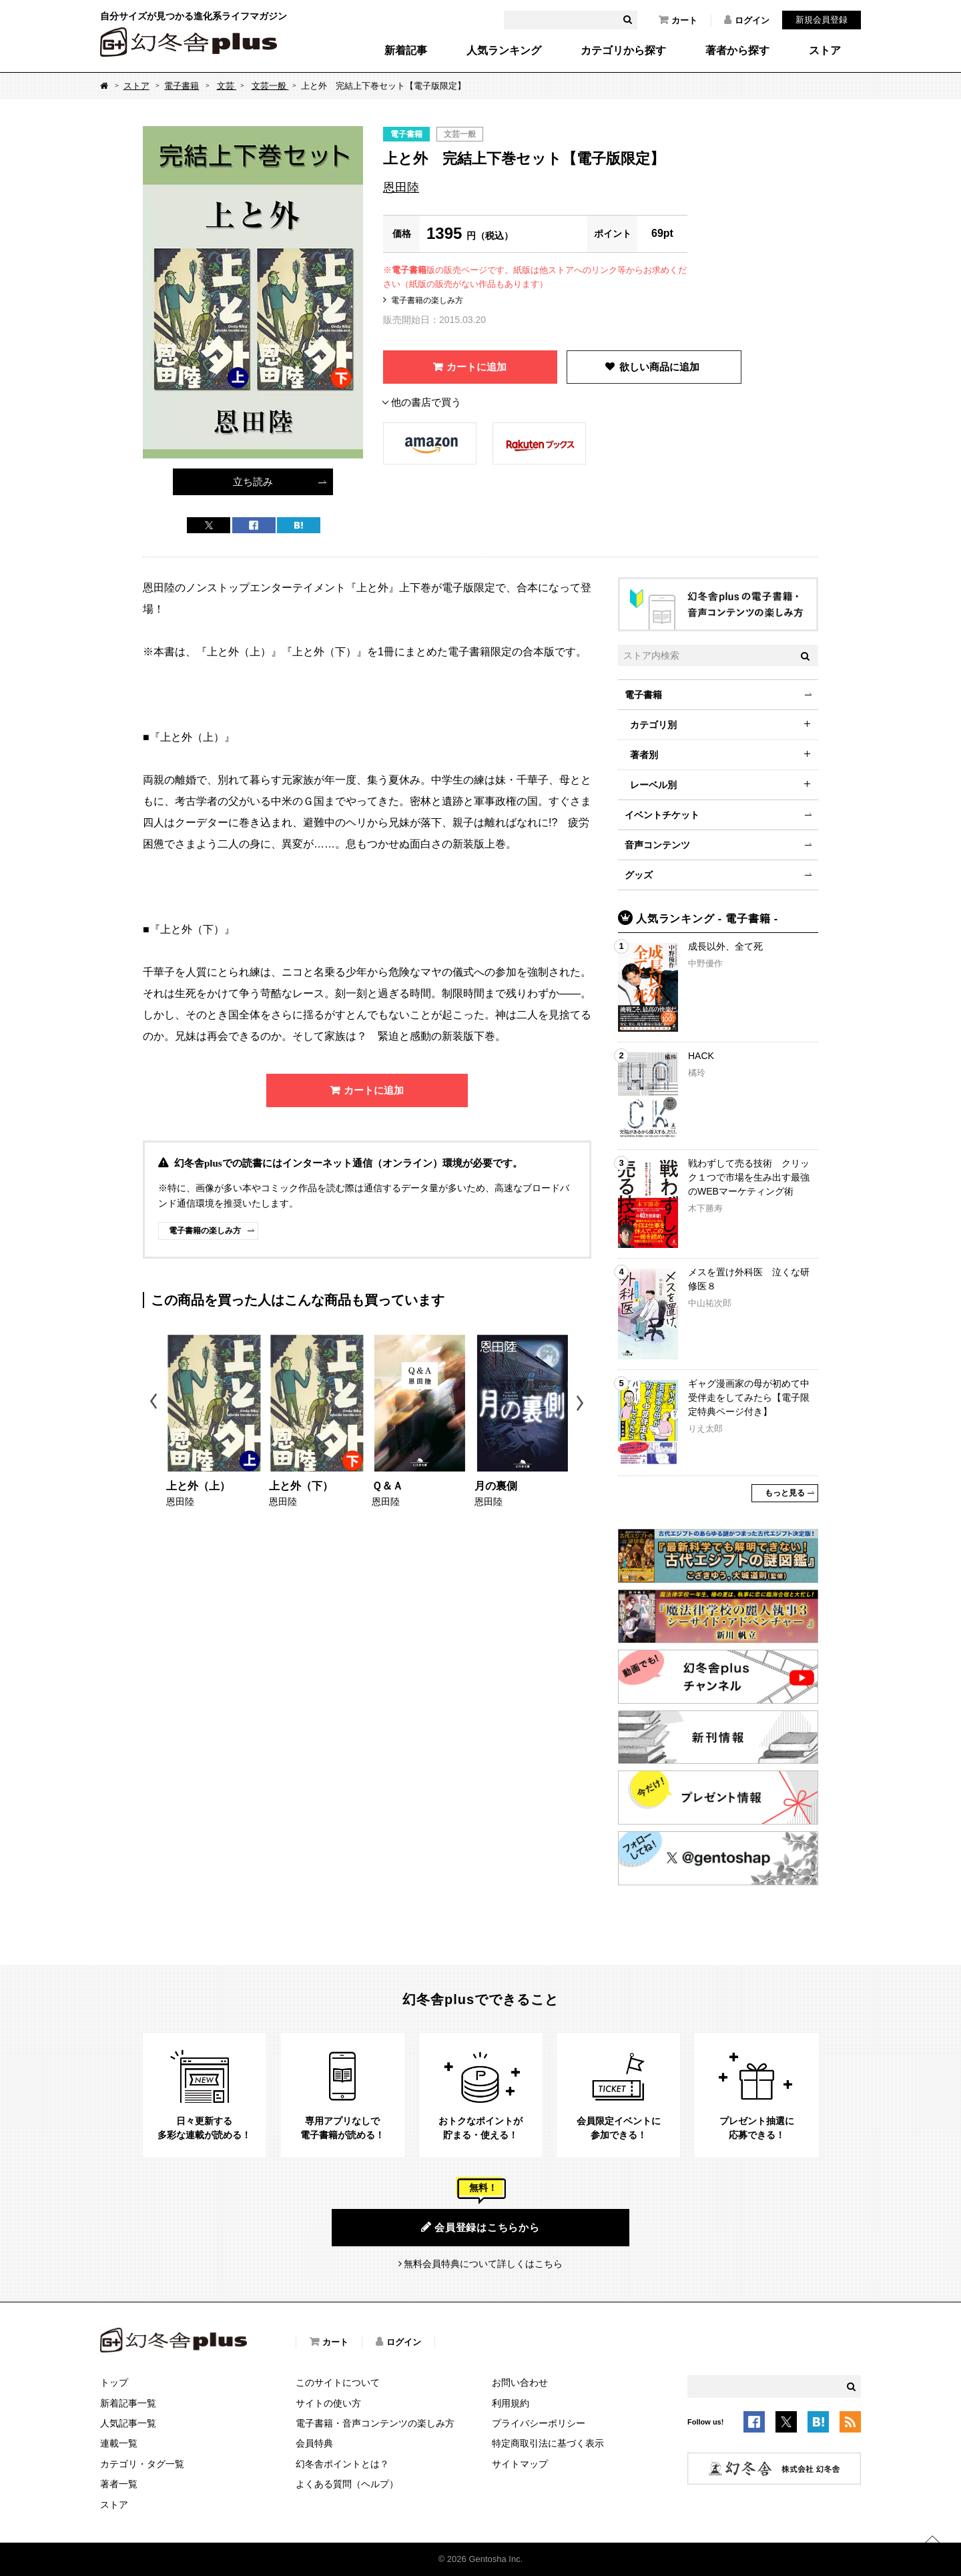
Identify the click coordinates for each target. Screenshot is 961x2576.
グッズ (639, 875)
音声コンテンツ (657, 845)
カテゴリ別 (653, 724)
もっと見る (785, 1493)
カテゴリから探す (623, 50)
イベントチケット (662, 815)
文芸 (227, 86)
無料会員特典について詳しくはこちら (483, 2263)
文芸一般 (270, 86)
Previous (154, 1403)
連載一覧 (118, 2443)
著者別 (644, 754)
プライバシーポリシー (538, 2423)
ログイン (746, 20)
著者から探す (737, 50)
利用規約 (510, 2403)
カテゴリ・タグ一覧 (142, 2464)
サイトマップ (520, 2464)
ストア (825, 50)
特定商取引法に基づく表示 (548, 2443)
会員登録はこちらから (480, 2227)
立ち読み (253, 481)
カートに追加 (476, 367)
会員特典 (314, 2443)
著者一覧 (118, 2484)
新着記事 (405, 50)
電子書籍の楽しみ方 (427, 300)
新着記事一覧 (128, 2403)
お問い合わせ (520, 2382)
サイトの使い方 (328, 2403)
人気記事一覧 (128, 2423)
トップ (114, 2382)
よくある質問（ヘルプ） (347, 2484)
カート (678, 20)
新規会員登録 (821, 20)
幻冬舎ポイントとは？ (342, 2464)
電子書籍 (181, 86)
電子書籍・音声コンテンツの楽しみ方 (375, 2423)
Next (581, 1403)
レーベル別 (653, 784)
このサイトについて (338, 2382)
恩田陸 (401, 187)
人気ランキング (503, 50)
